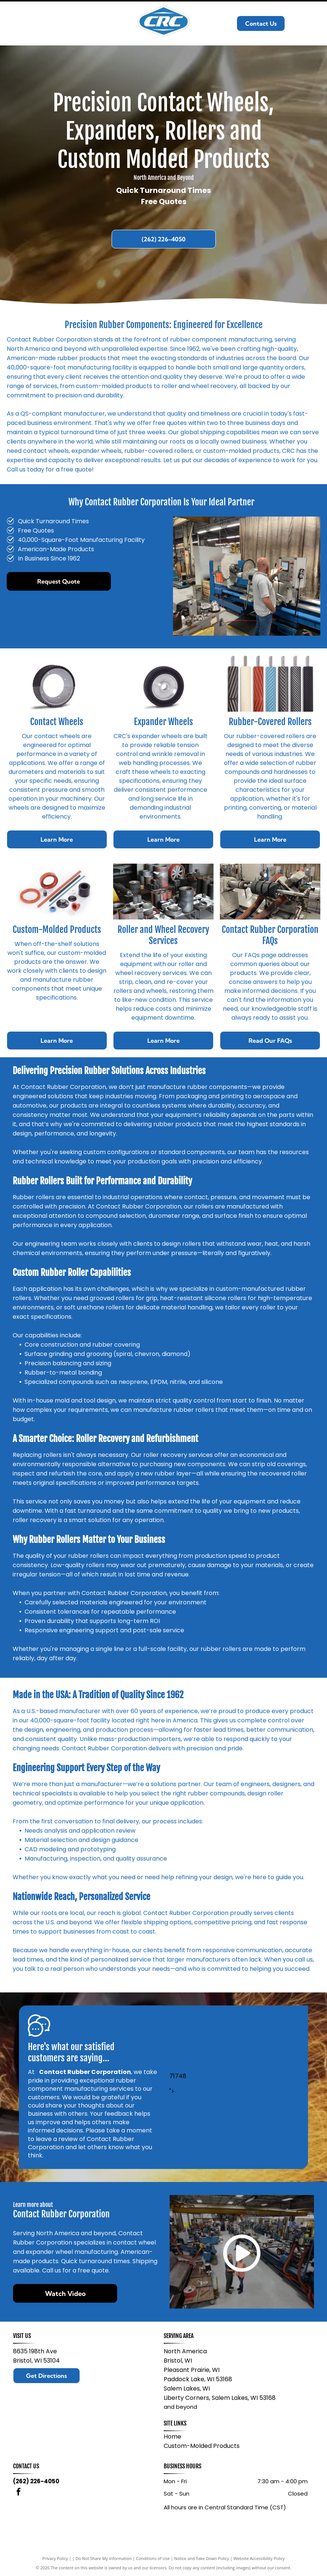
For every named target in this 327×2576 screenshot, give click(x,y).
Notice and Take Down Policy (201, 2558)
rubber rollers (193, 1409)
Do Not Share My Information (104, 2558)
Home (172, 2436)
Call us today (25, 469)
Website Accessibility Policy (259, 2558)
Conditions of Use (153, 2558)
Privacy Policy (55, 2558)
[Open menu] (310, 23)
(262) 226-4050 (36, 2481)
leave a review (57, 2139)
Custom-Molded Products (202, 2446)
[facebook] (18, 2492)
